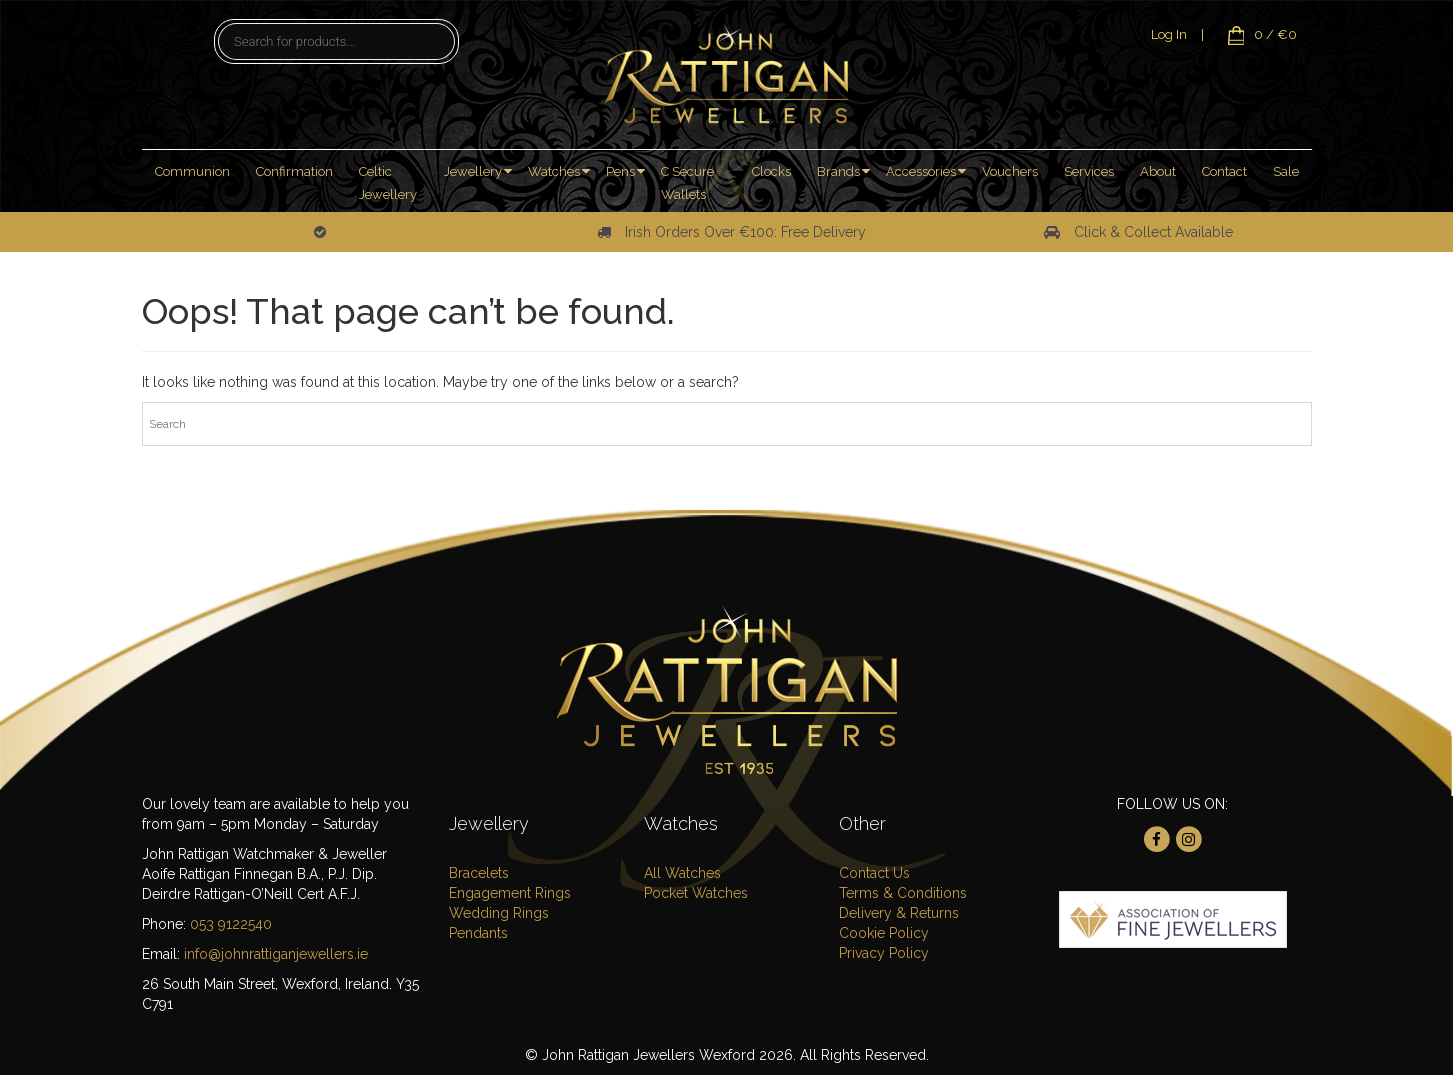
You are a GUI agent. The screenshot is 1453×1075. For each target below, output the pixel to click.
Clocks (771, 171)
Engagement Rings (510, 893)
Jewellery (473, 171)
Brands (838, 171)
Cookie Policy (884, 933)
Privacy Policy (884, 953)
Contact (1224, 171)
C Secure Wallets (687, 183)
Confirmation (294, 171)
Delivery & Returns (899, 913)
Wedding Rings (499, 913)
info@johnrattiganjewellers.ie (276, 954)
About (1158, 171)
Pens (620, 171)
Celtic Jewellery (388, 183)
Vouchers (1010, 171)
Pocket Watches (696, 893)
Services (1089, 171)
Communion (192, 171)
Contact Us (874, 873)
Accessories (921, 171)
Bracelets (479, 873)
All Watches (682, 873)
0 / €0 (1257, 34)
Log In (1169, 34)
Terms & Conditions (903, 893)
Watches (554, 171)
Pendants (478, 933)
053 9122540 (231, 924)
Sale (1286, 171)
